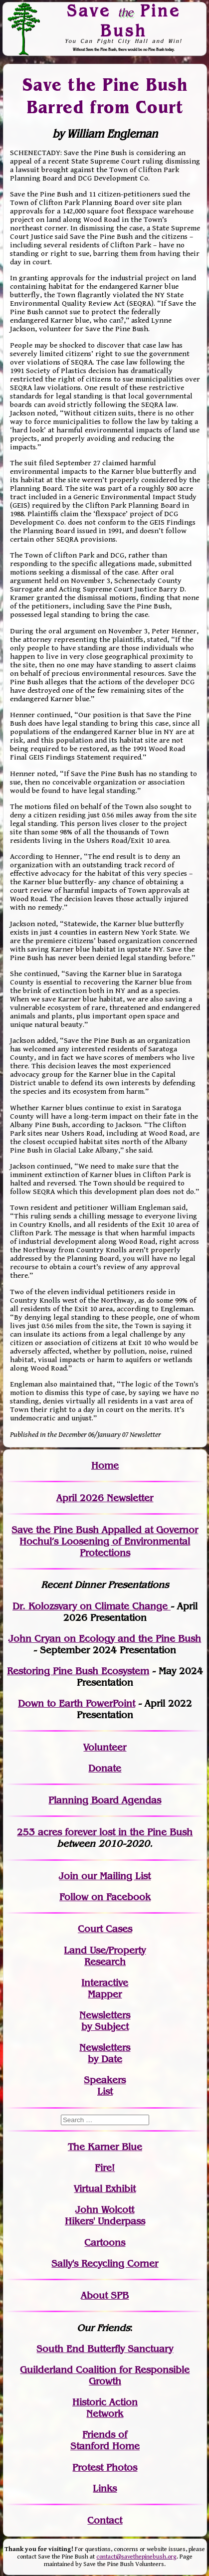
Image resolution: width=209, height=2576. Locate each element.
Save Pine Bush (124, 20)
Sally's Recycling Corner (104, 2263)
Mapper (105, 1994)
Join (68, 1876)
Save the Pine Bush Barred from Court (105, 96)
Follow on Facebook (105, 1897)
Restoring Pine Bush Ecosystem (78, 1671)
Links (105, 2488)
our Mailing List (114, 1876)
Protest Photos (104, 2467)
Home (105, 1465)
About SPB (105, 2295)
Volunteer (104, 1747)
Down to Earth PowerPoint (76, 1703)
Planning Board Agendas (104, 1800)
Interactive (104, 1982)
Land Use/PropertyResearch (105, 1956)
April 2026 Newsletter (104, 1498)
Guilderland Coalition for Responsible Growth (105, 2375)
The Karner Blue (105, 2147)
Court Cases (105, 1929)
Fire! (105, 2168)
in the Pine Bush (135, 1832)
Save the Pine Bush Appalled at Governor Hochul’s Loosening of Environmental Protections (104, 1541)
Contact (104, 2520)
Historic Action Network (105, 2407)
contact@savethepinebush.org (136, 2557)
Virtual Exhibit (105, 2188)
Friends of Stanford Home (105, 2440)
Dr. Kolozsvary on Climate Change (91, 1606)
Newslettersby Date (104, 2053)
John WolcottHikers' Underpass (105, 2215)
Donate (104, 1768)
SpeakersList (105, 2085)
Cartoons (104, 2242)
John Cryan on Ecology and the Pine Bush (104, 1638)
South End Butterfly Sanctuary (104, 2349)
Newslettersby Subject (104, 2020)
